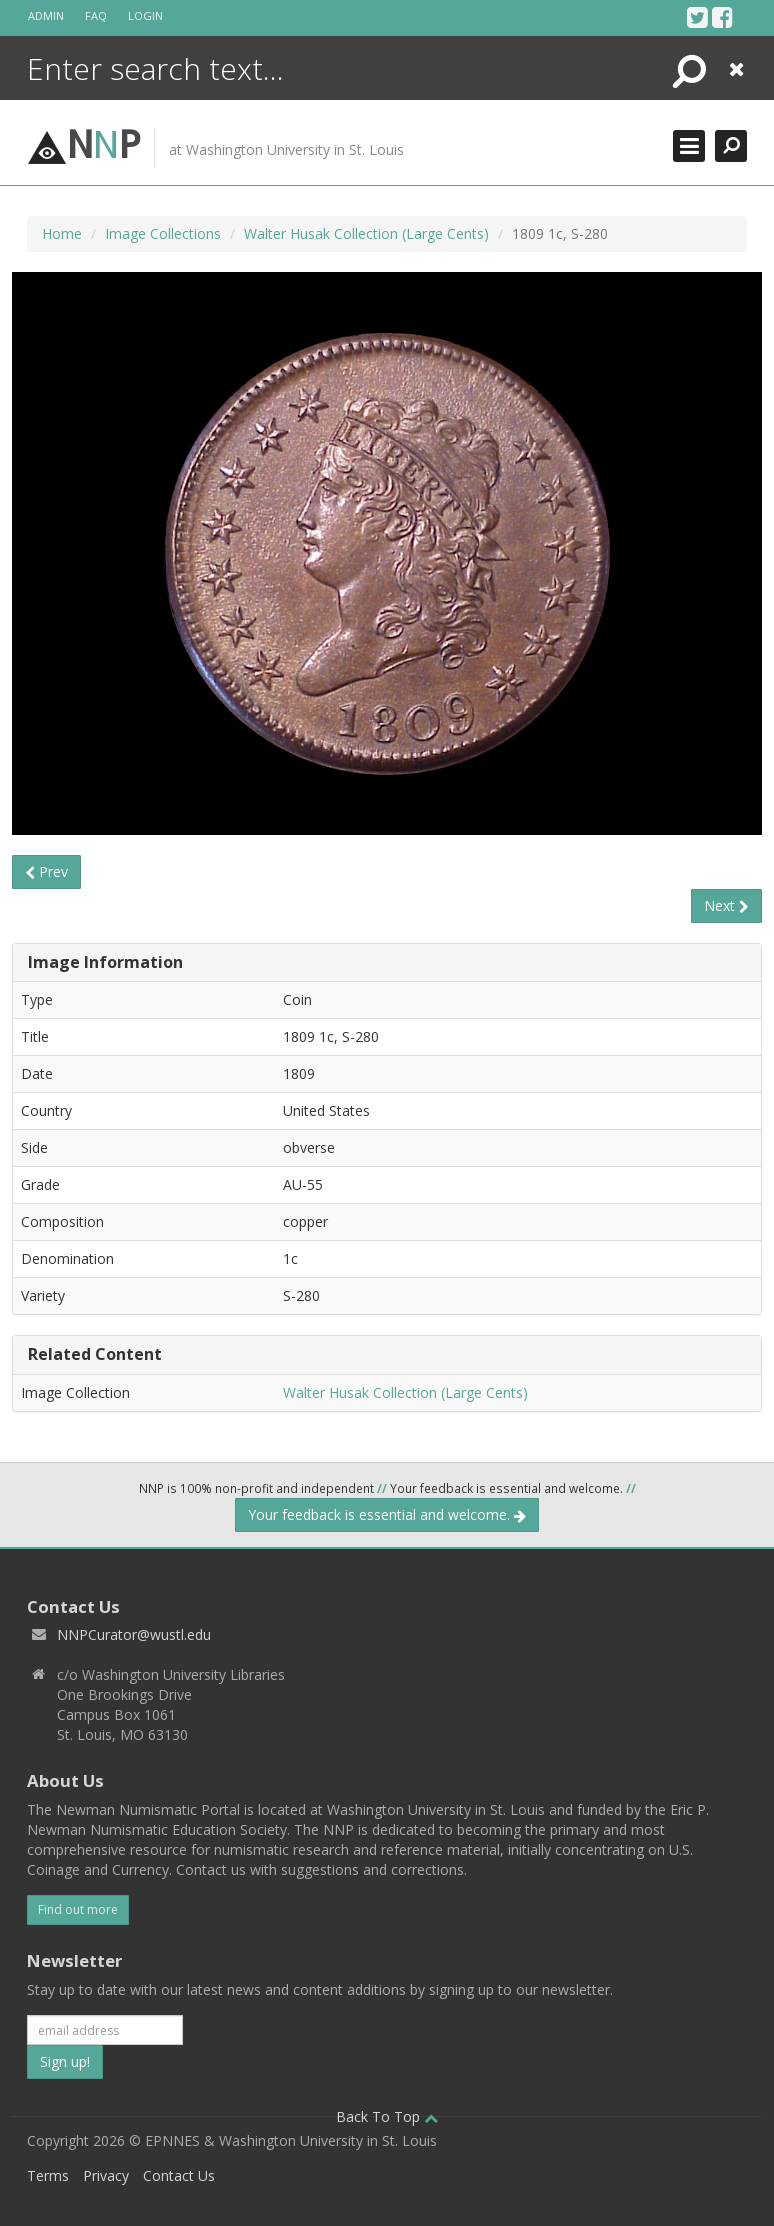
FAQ (96, 15)
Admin (46, 15)
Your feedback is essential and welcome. (387, 1514)
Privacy (106, 2175)
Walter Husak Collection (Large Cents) (366, 233)
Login (145, 15)
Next (726, 905)
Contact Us (179, 2175)
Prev (46, 871)
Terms (48, 2175)
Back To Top (387, 2116)
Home (62, 233)
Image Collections (163, 233)
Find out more (78, 1909)
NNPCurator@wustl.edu (134, 1634)
